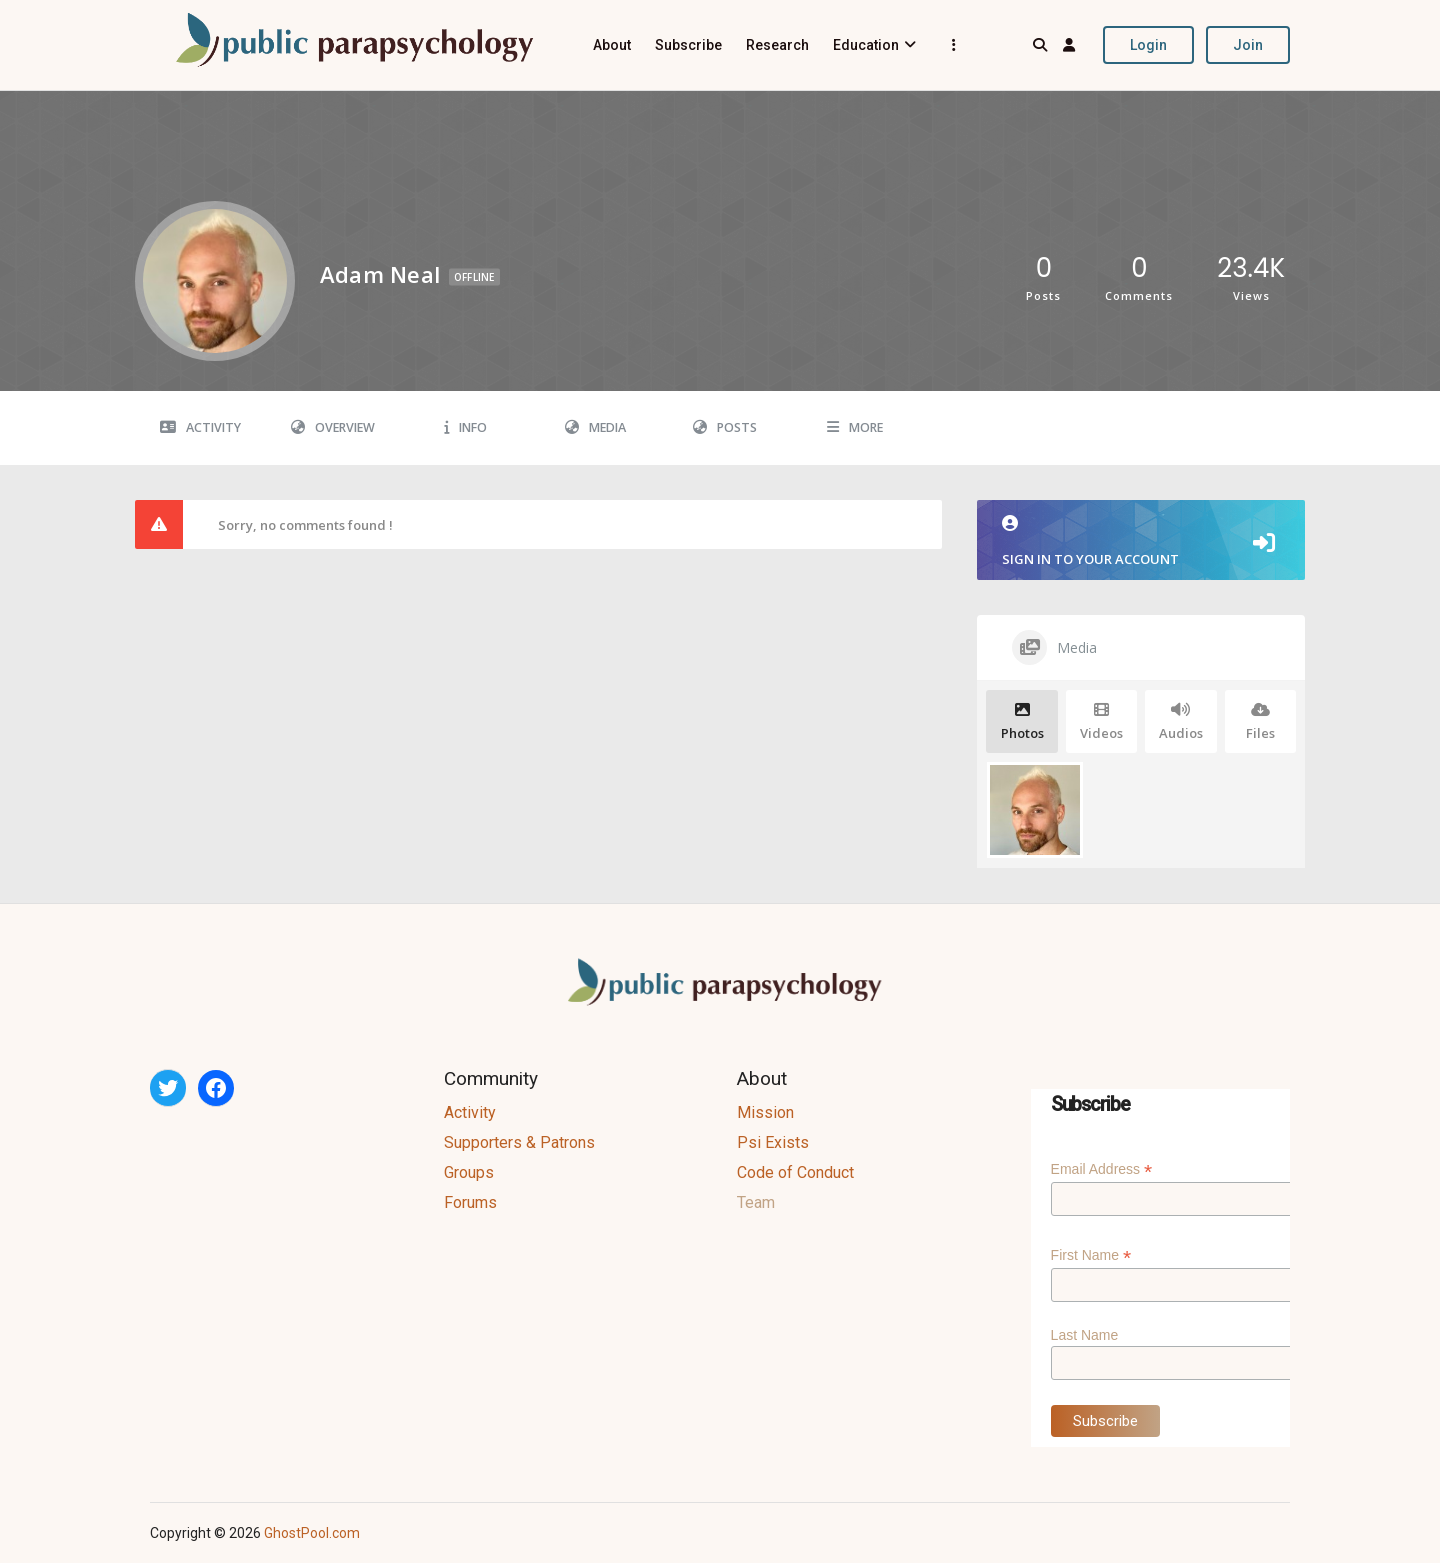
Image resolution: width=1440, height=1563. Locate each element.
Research (777, 45)
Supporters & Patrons (519, 1142)
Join (1248, 45)
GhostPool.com (312, 1533)
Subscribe (688, 45)
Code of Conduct (795, 1172)
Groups (469, 1172)
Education (866, 45)
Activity (200, 427)
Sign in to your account (1141, 541)
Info (465, 427)
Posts (725, 427)
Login (1148, 45)
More (855, 427)
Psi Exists (773, 1142)
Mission (765, 1112)
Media (595, 427)
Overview (333, 427)
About (612, 45)
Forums (470, 1202)
